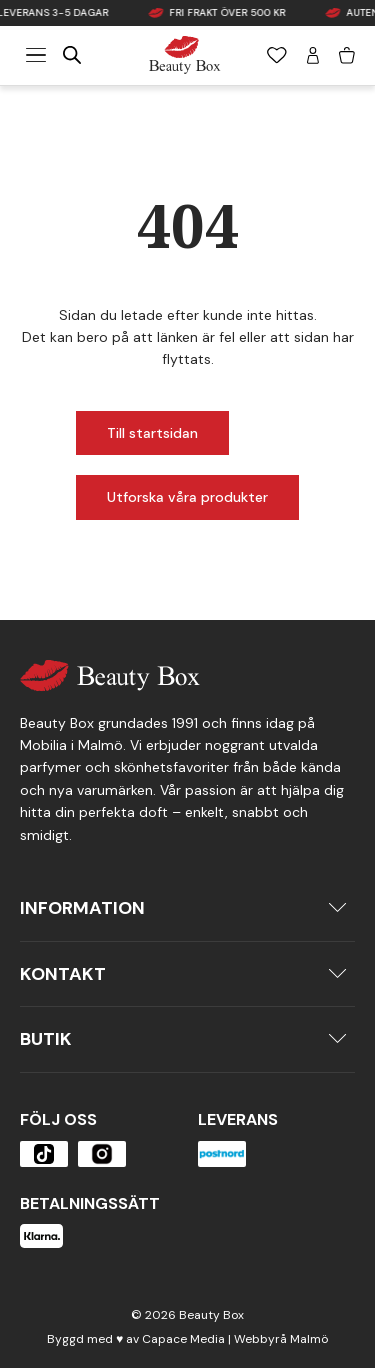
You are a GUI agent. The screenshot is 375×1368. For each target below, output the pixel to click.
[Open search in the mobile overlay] (72, 55)
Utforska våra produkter (187, 497)
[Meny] (36, 55)
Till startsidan (152, 433)
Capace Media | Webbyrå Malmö (235, 1339)
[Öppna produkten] (44, 1154)
